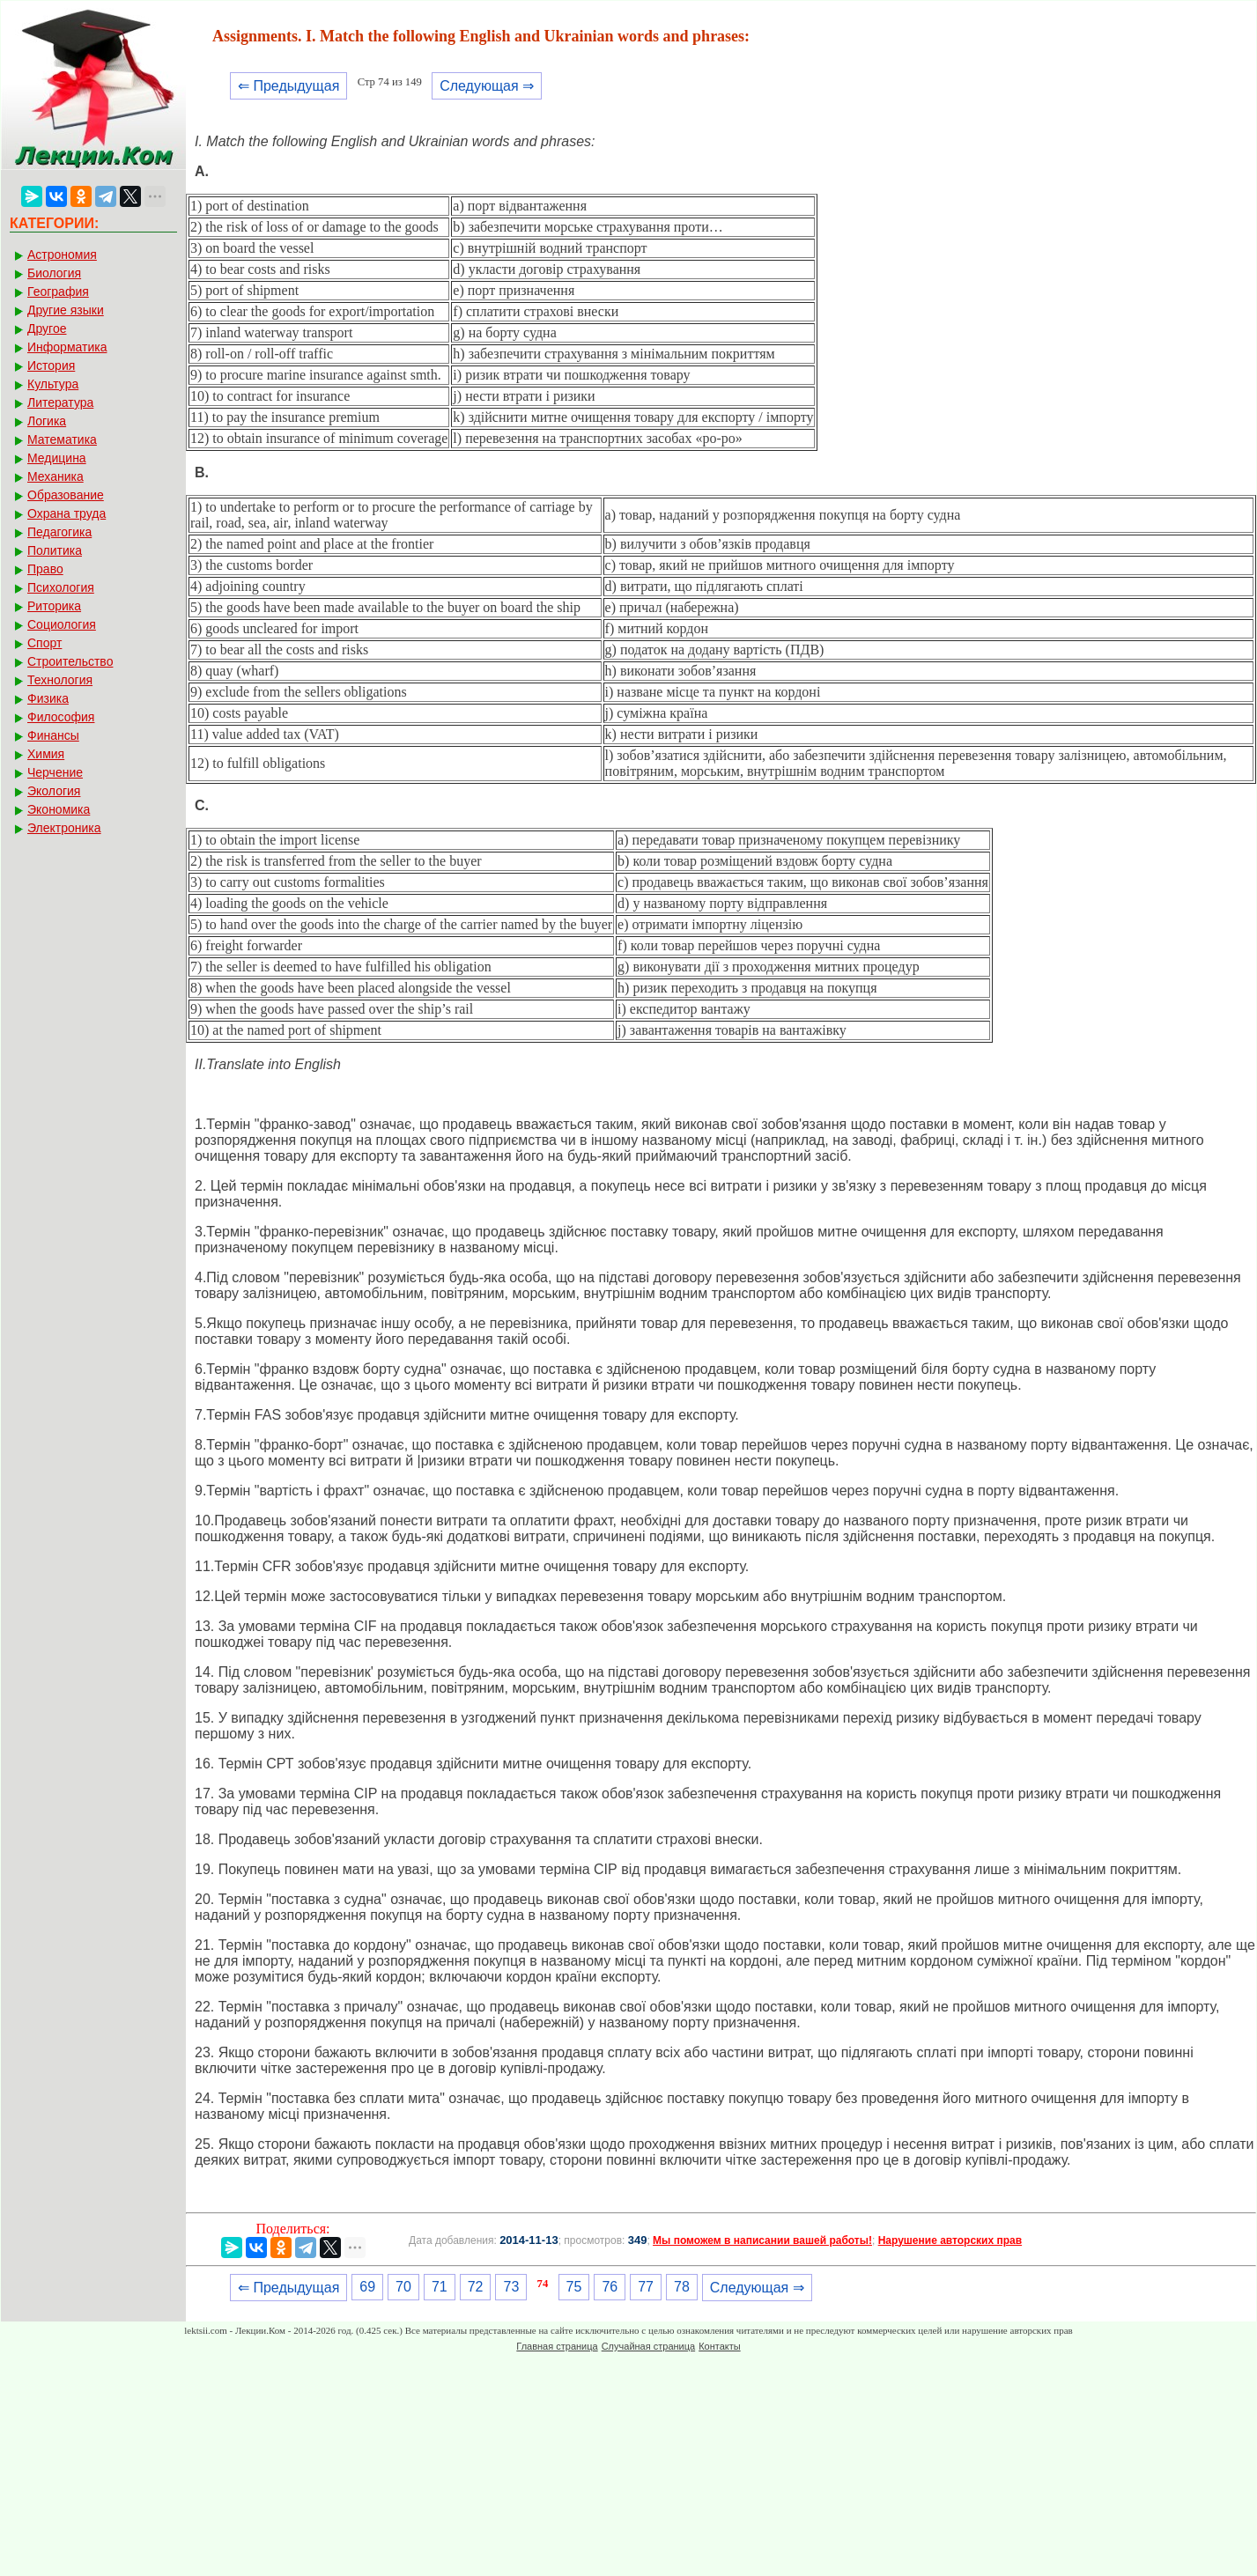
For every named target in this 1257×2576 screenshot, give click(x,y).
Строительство (70, 661)
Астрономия (62, 254)
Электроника (64, 828)
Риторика (54, 606)
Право (45, 569)
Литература (60, 402)
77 (646, 2286)
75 (574, 2286)
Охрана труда (66, 513)
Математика (62, 439)
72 (476, 2286)
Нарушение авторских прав (950, 2240)
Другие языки (65, 310)
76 (609, 2286)
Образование (65, 495)
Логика (46, 421)
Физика (48, 698)
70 (403, 2286)
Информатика (67, 347)
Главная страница (556, 2346)
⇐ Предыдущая (288, 85)
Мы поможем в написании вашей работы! (762, 2240)
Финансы (53, 735)
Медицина (56, 458)
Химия (45, 754)
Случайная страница (648, 2346)
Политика (54, 550)
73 (511, 2286)
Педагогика (59, 532)
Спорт (44, 643)
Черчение (55, 772)
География (58, 291)
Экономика (58, 809)
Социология (61, 624)
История (51, 365)
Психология (60, 587)
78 (682, 2286)
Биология (54, 273)
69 (367, 2286)
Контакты (720, 2346)
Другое (46, 328)
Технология (59, 680)
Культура (52, 384)
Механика (55, 476)
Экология (53, 791)
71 (439, 2286)
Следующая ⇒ (487, 85)
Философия (60, 717)
